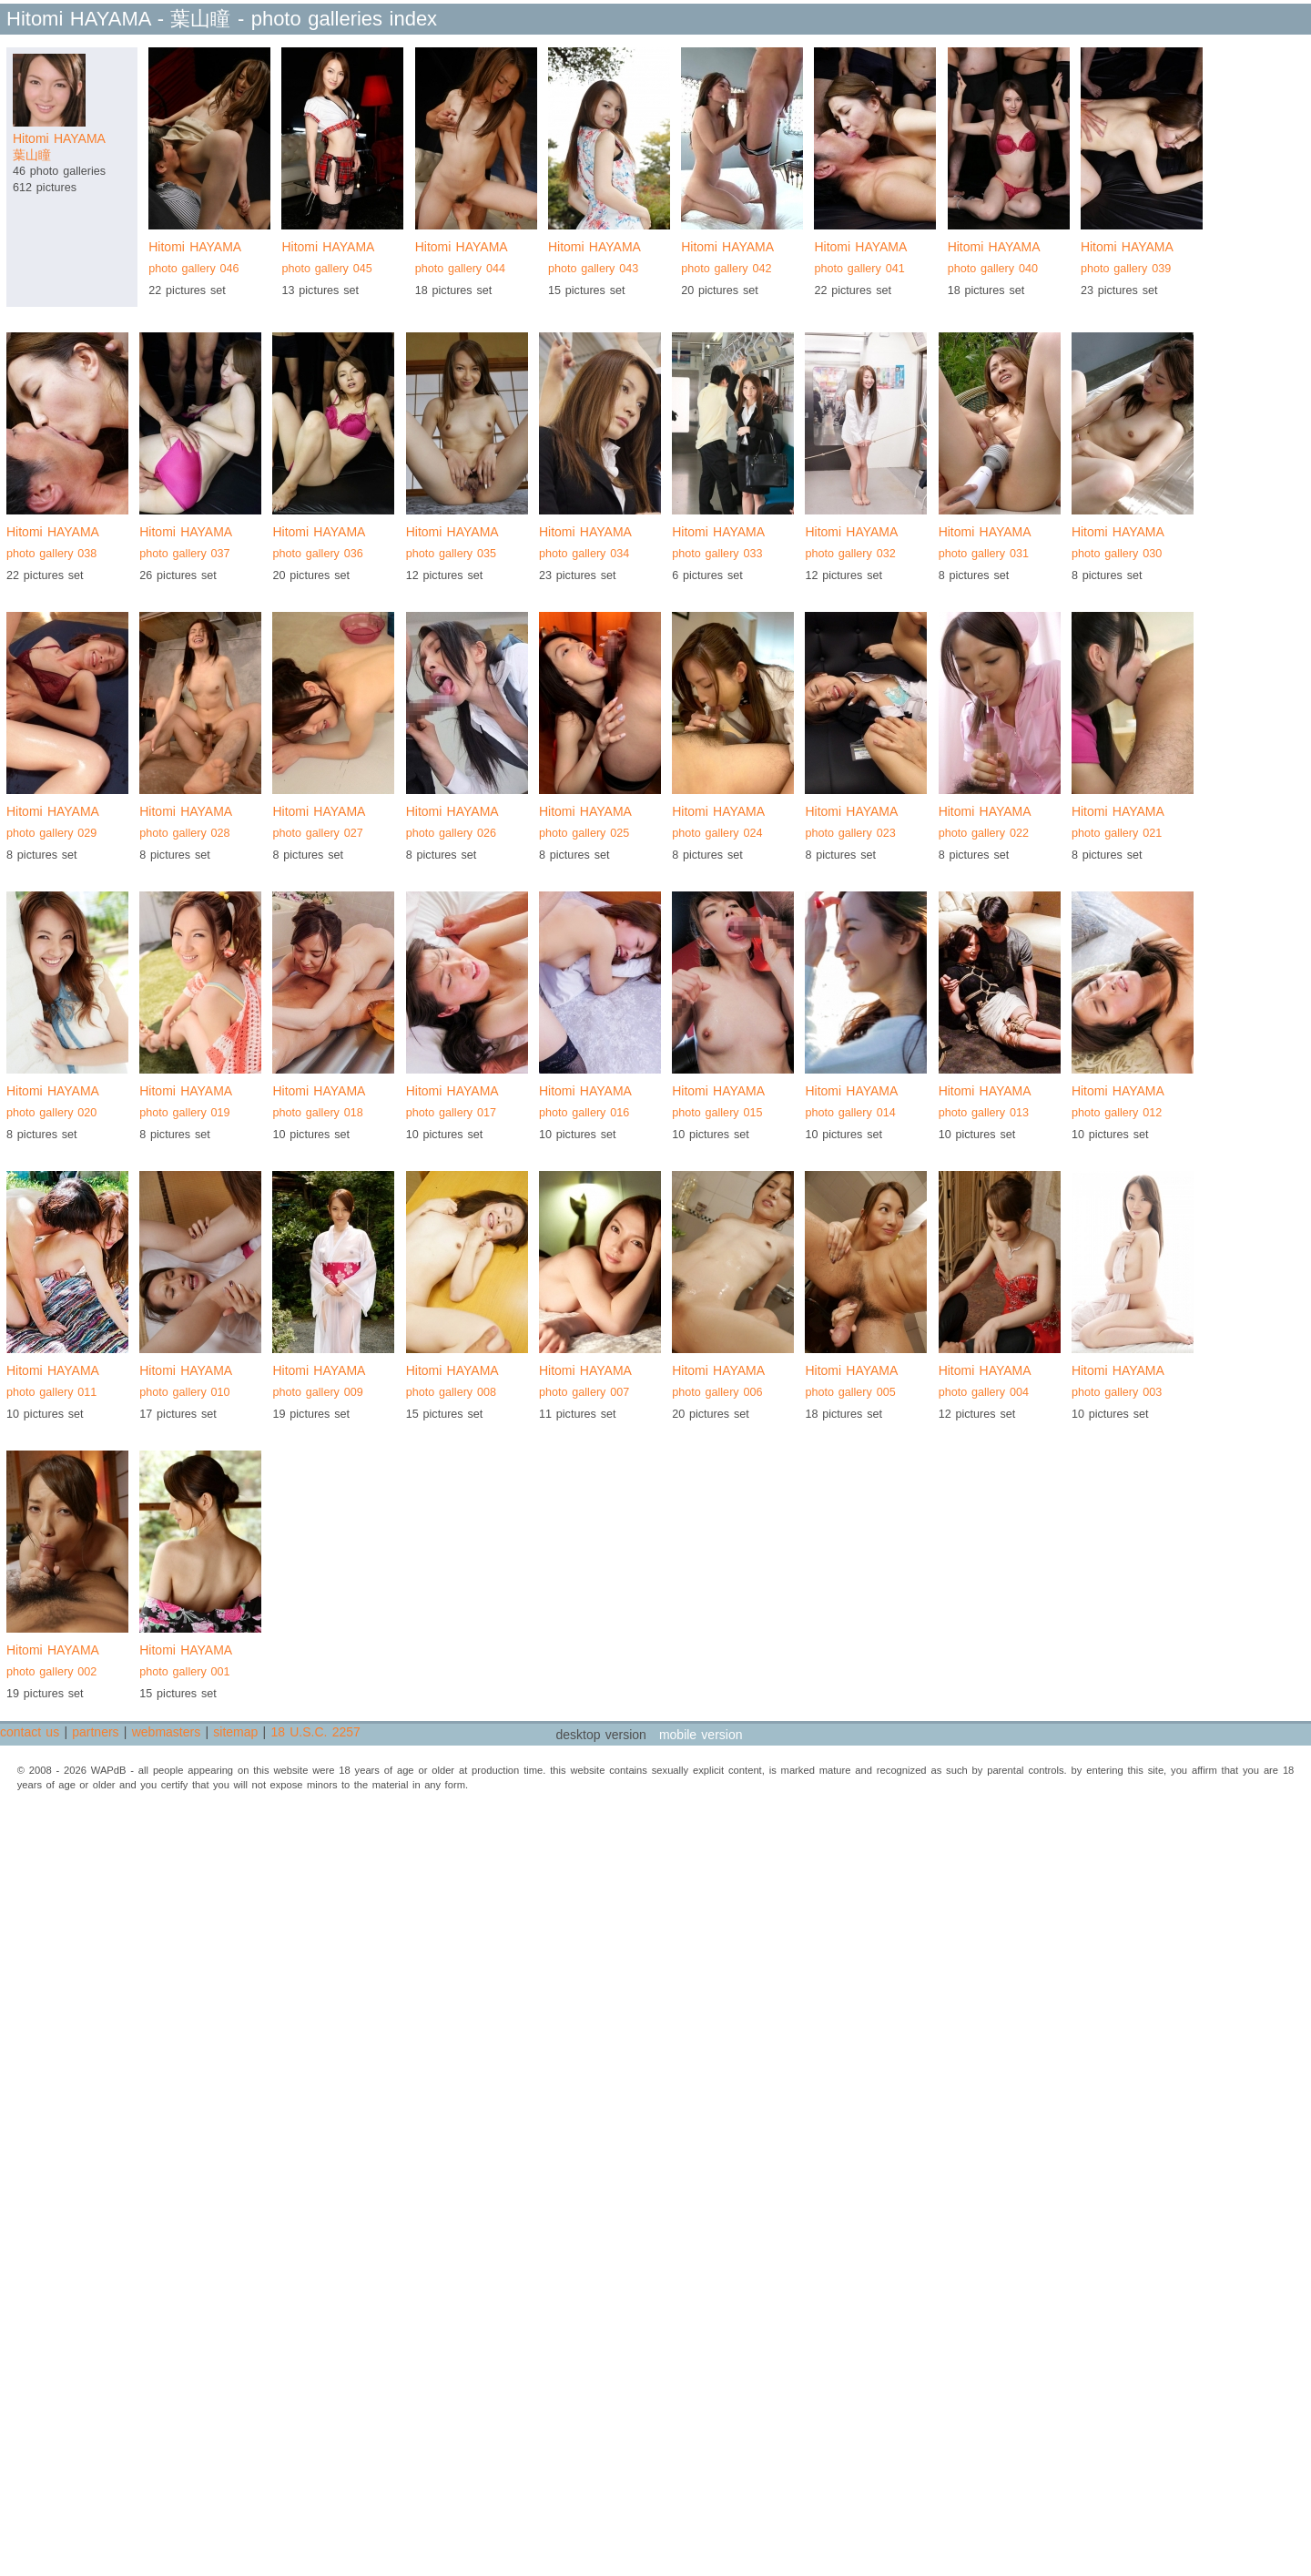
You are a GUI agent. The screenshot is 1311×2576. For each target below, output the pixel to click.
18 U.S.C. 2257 (315, 1732)
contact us (29, 1732)
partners (95, 1732)
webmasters (166, 1732)
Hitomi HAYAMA (209, 259)
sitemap (235, 1732)
